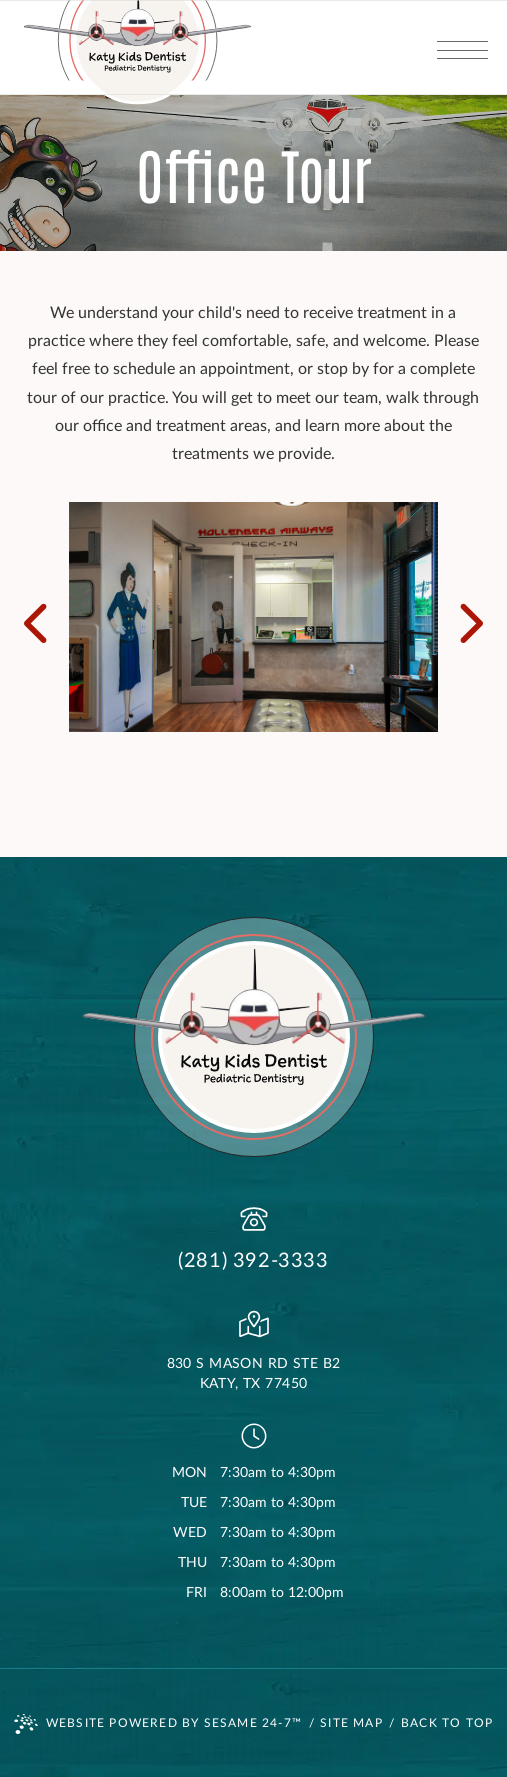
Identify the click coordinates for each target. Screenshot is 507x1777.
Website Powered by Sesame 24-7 (158, 1724)
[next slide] (463, 616)
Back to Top (447, 1723)
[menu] (462, 47)
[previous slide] (43, 616)
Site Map (351, 1723)
